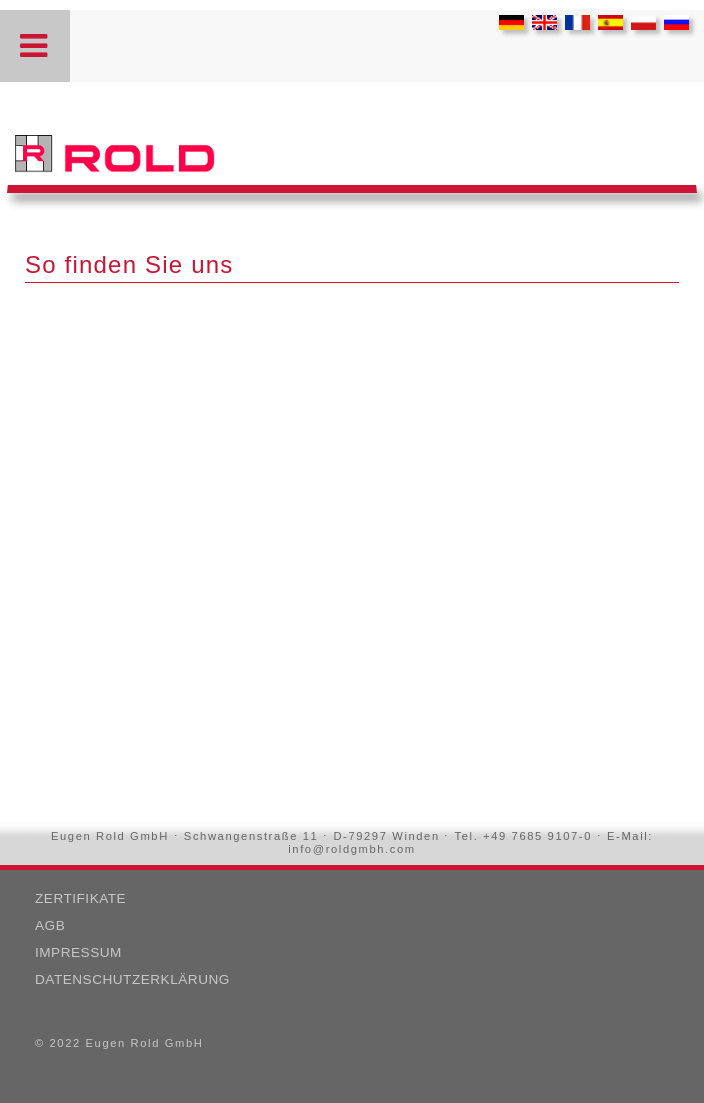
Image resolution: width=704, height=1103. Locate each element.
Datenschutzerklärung (132, 979)
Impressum (78, 952)
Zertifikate (80, 898)
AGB (50, 925)
